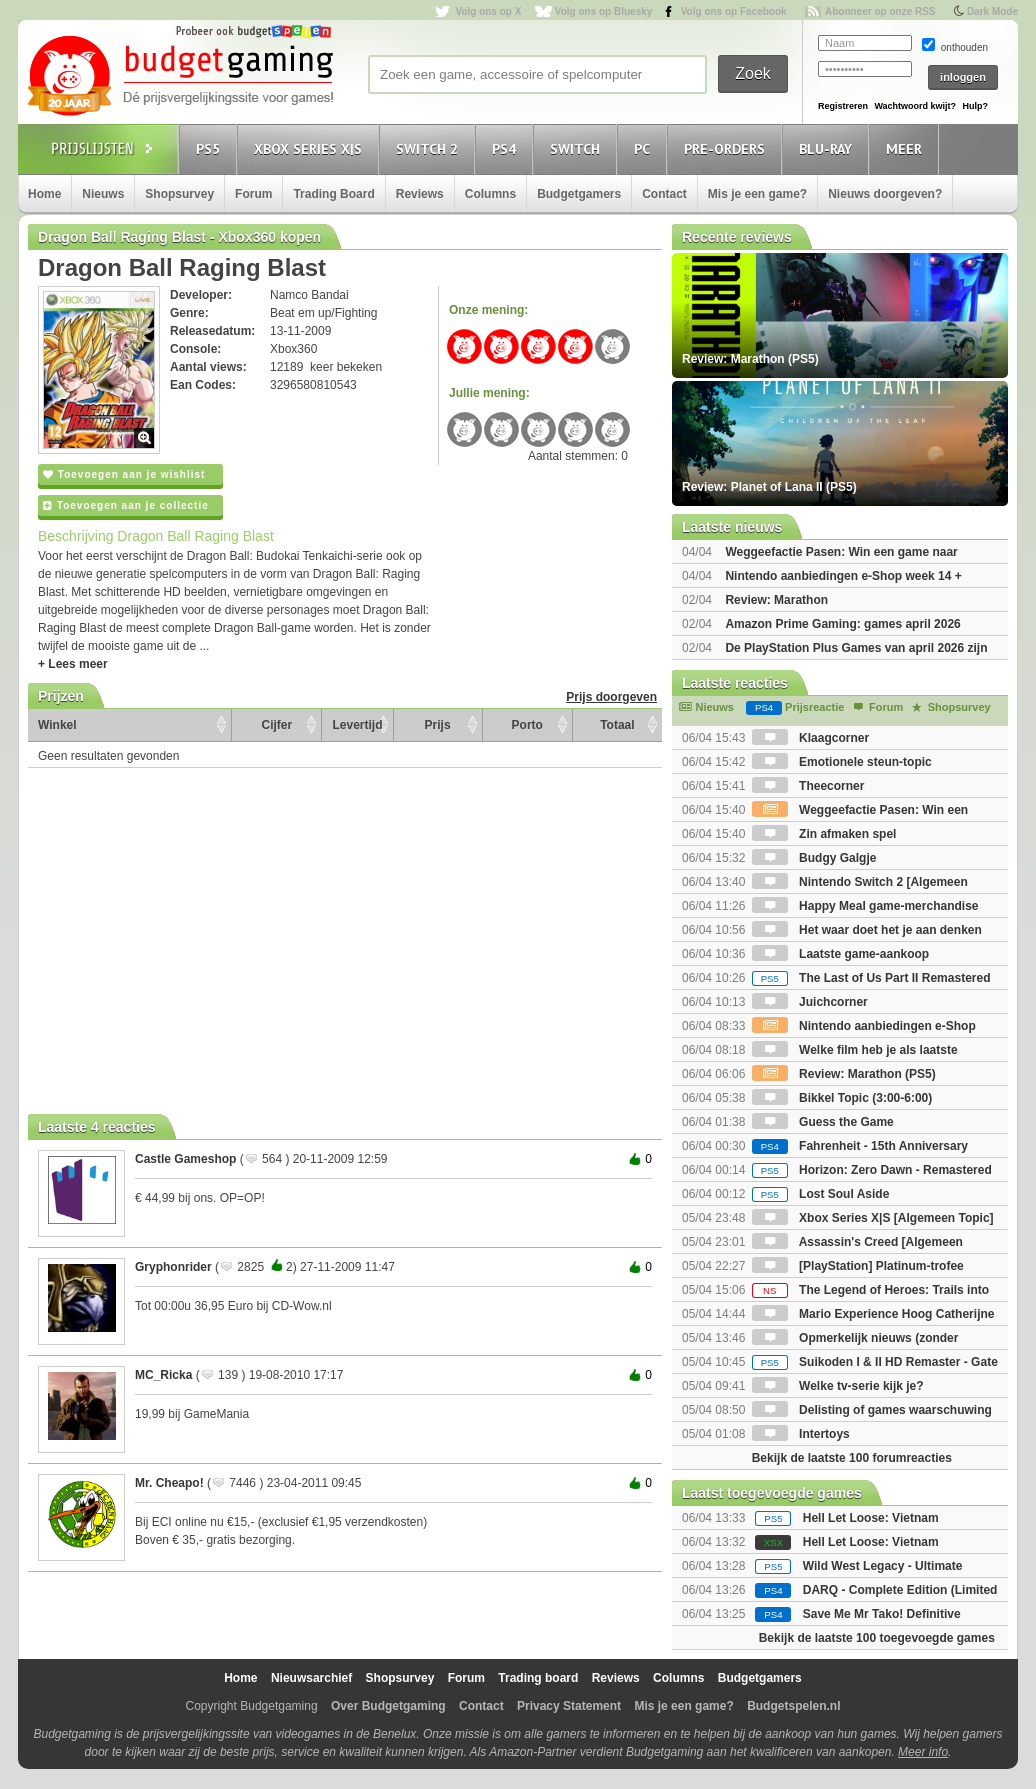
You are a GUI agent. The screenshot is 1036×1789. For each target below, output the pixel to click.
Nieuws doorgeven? (885, 194)
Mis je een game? (757, 194)
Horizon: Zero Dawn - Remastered (872, 1170)
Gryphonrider (173, 1267)
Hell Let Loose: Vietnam (871, 1518)
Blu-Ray (828, 148)
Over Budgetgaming (388, 1706)
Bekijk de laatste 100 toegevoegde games (877, 1638)
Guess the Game (823, 1122)
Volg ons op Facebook (734, 11)
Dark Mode (992, 11)
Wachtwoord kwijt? (915, 106)
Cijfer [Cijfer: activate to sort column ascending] (277, 725)
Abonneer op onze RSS (880, 11)
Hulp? (975, 106)
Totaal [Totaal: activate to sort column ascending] (617, 725)
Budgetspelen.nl (793, 1706)
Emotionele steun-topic (842, 762)
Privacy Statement (569, 1706)
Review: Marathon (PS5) (844, 1074)
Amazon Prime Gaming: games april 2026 (842, 624)
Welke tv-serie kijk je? (838, 1386)
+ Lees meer (73, 664)
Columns (490, 194)
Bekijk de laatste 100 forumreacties (852, 1458)
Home (44, 194)
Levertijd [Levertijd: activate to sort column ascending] (357, 725)
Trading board (538, 1678)
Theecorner (808, 786)
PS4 (507, 148)
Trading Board (333, 194)
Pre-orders (727, 148)
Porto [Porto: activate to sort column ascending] (527, 725)
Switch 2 (430, 148)
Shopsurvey (179, 194)
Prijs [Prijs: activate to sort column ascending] (438, 725)
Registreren (843, 106)
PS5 (211, 148)
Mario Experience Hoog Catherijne (873, 1314)
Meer (907, 148)
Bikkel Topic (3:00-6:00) (842, 1098)
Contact (664, 194)
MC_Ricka (163, 1375)
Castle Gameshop (185, 1159)
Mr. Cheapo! (169, 1483)
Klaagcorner (810, 738)
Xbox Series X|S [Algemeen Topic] (873, 1218)
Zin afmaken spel (824, 834)
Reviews (420, 194)
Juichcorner (810, 1002)
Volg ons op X (488, 11)
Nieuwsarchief (311, 1678)
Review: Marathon (776, 600)
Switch (578, 148)
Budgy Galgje (814, 858)
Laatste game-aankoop (840, 954)
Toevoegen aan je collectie (126, 505)
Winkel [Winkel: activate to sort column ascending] (57, 725)
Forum (253, 194)
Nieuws (103, 194)
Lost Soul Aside (821, 1194)
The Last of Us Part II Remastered (871, 978)
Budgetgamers (579, 194)
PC (645, 148)
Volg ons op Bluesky (604, 11)
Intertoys (801, 1434)
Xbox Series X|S (311, 148)
